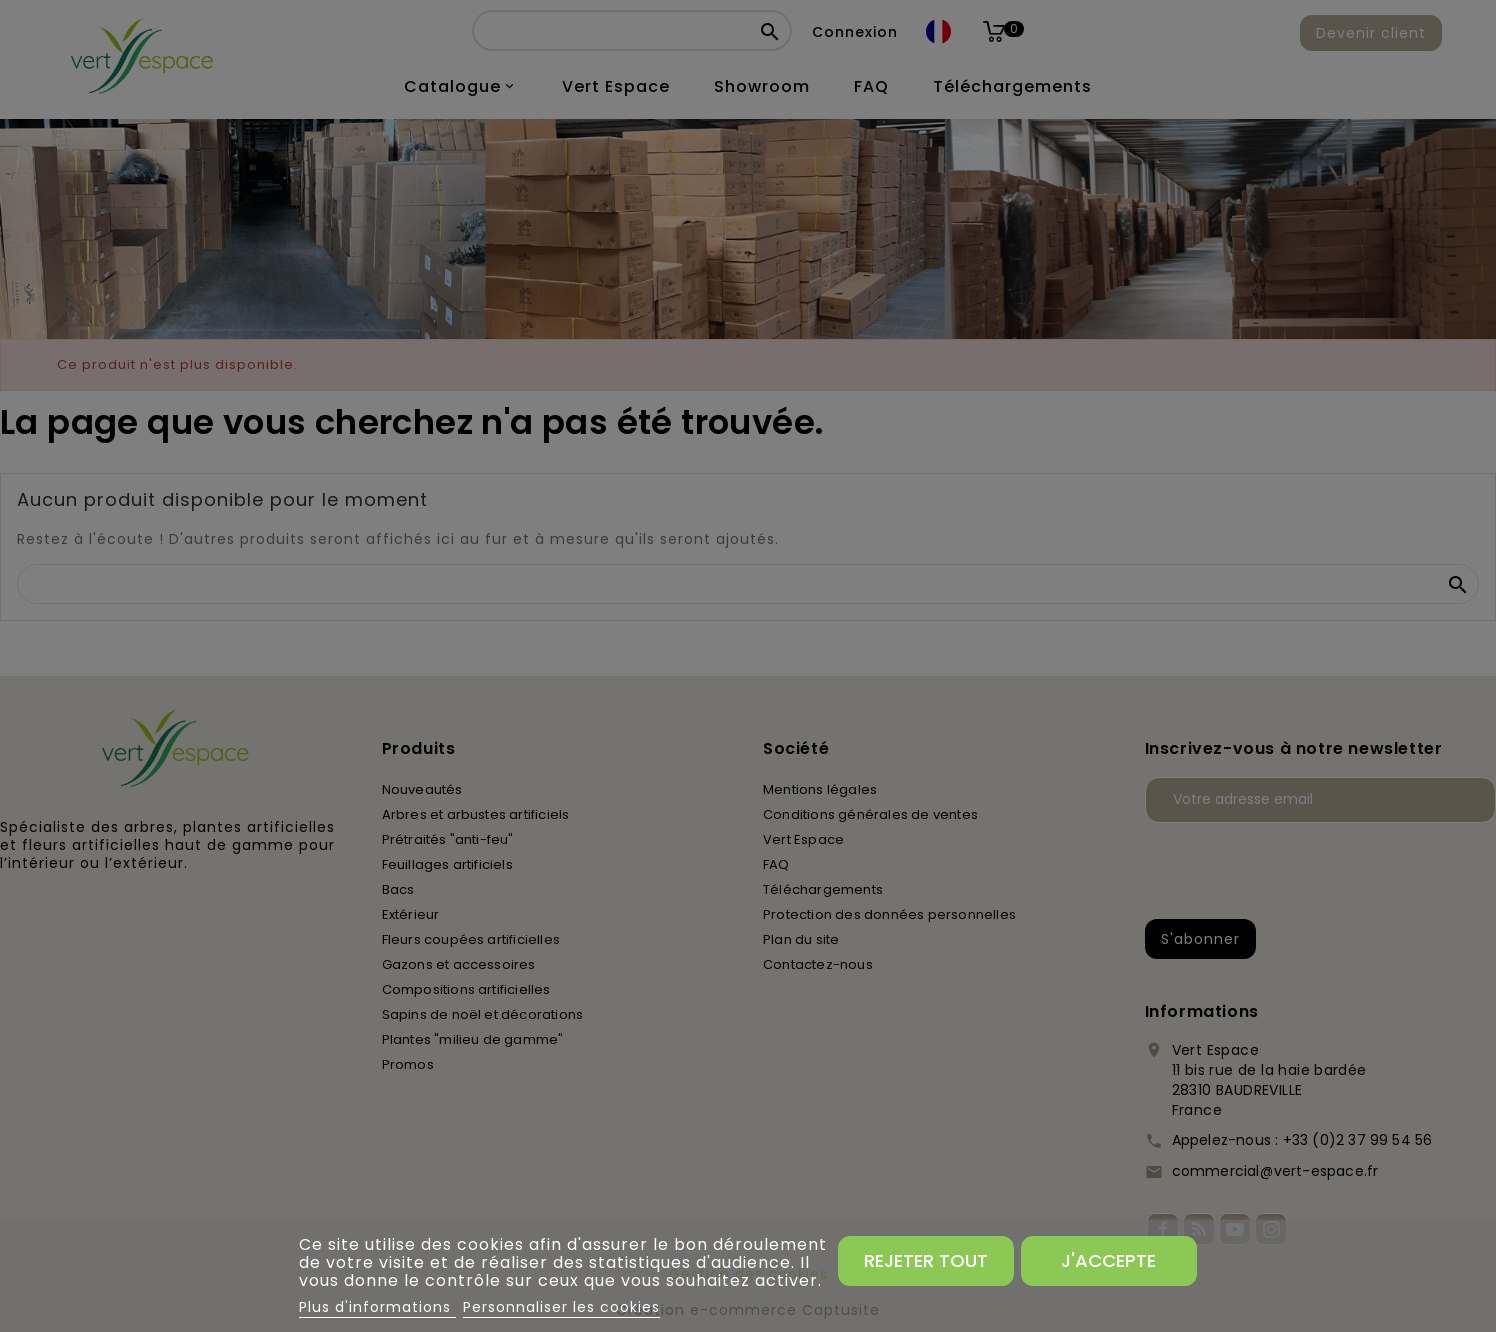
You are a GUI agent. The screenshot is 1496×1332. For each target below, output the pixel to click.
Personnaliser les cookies (561, 1307)
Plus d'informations (377, 1307)
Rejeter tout (926, 1260)
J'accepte (1108, 1260)
